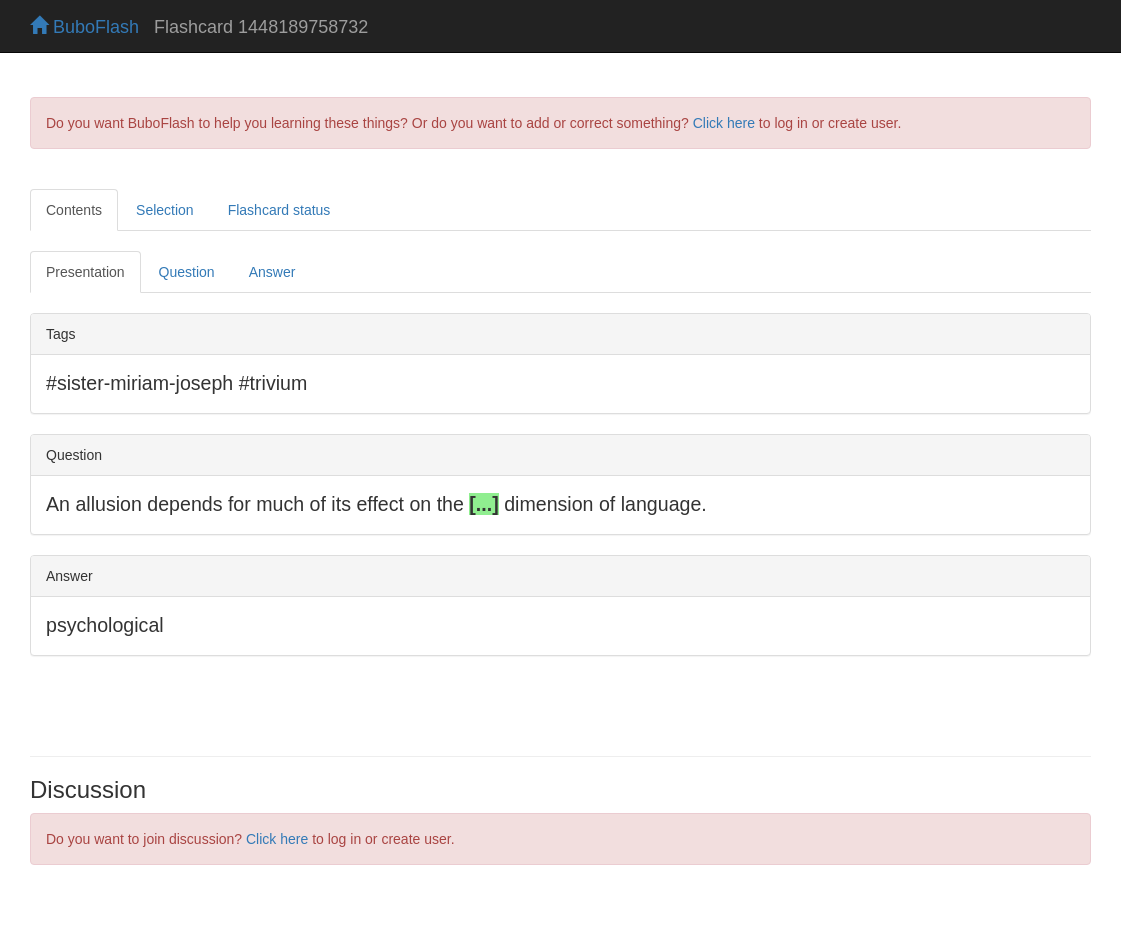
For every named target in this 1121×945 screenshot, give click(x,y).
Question (187, 272)
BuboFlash (84, 27)
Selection (165, 210)
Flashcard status (279, 210)
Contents (74, 210)
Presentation (85, 272)
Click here (724, 123)
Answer (272, 272)
